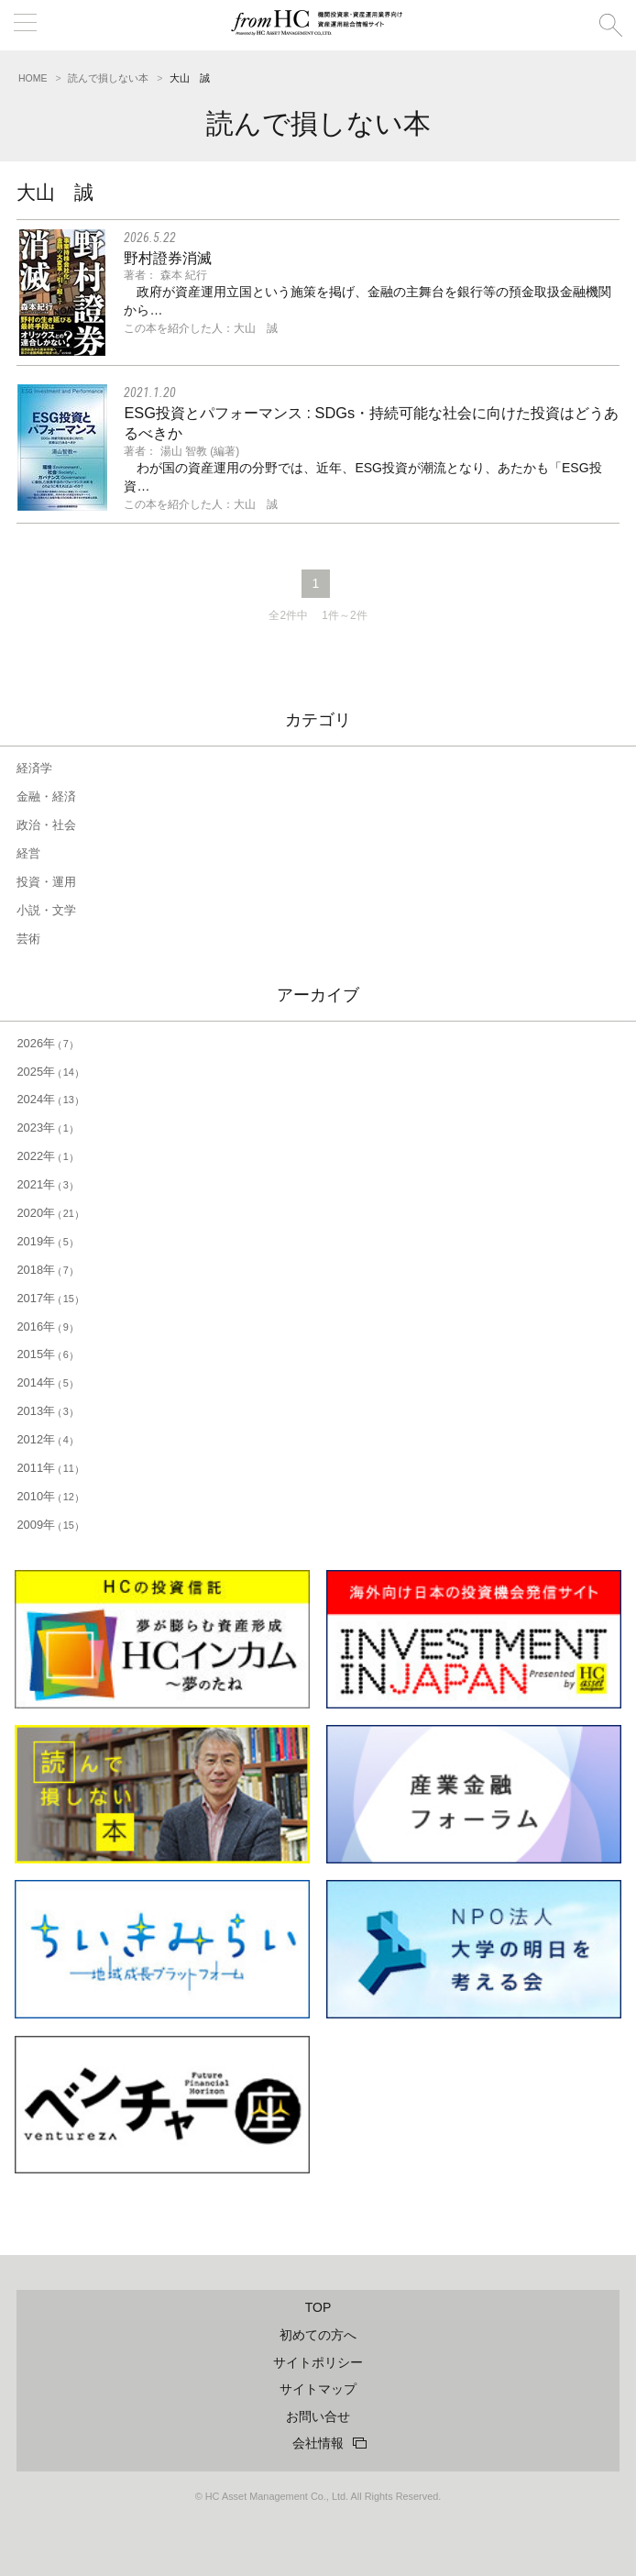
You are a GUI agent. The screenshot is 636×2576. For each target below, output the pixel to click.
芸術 (28, 938)
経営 (28, 853)
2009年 (47, 1524)
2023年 (44, 1127)
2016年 (44, 1326)
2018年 (44, 1270)
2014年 (44, 1382)
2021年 (44, 1184)
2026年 (44, 1043)
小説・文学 (46, 910)
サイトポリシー (318, 2362)
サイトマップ (318, 2389)
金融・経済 (46, 796)
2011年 (47, 1468)
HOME (33, 77)
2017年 (47, 1298)
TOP (318, 2307)
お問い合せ (318, 2416)
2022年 (44, 1156)
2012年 (44, 1439)
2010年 (47, 1496)
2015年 (44, 1354)
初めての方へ (318, 2334)
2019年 (44, 1241)
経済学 (34, 768)
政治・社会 (46, 825)
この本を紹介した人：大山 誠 (201, 328)
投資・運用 (46, 882)
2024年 (47, 1099)
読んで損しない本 (108, 77)
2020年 (47, 1213)
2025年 (47, 1071)
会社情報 (318, 2443)
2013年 (44, 1411)
